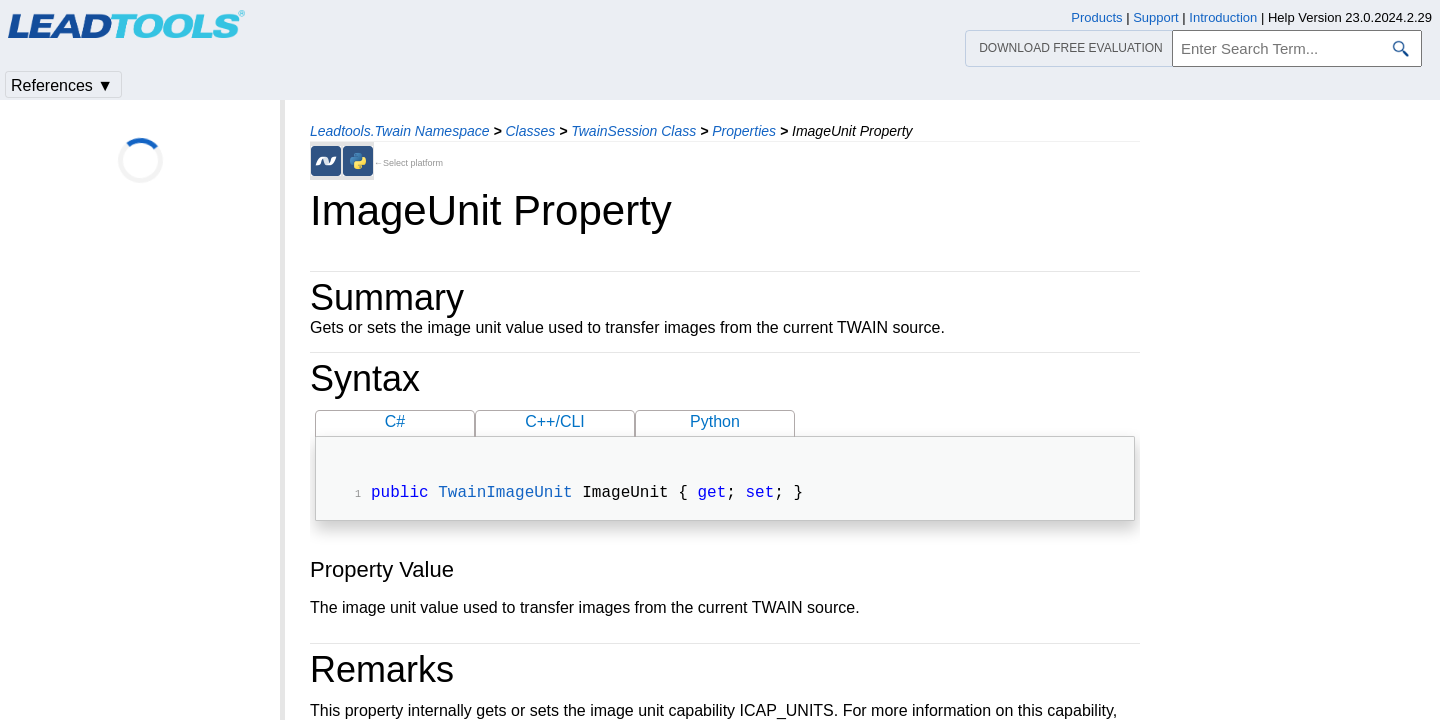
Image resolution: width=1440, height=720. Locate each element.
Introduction (1223, 17)
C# (395, 421)
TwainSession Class (633, 131)
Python (715, 421)
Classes (530, 131)
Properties (744, 131)
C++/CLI (555, 421)
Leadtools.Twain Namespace (400, 131)
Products (1096, 17)
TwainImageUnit (505, 495)
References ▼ (62, 85)
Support (1156, 17)
